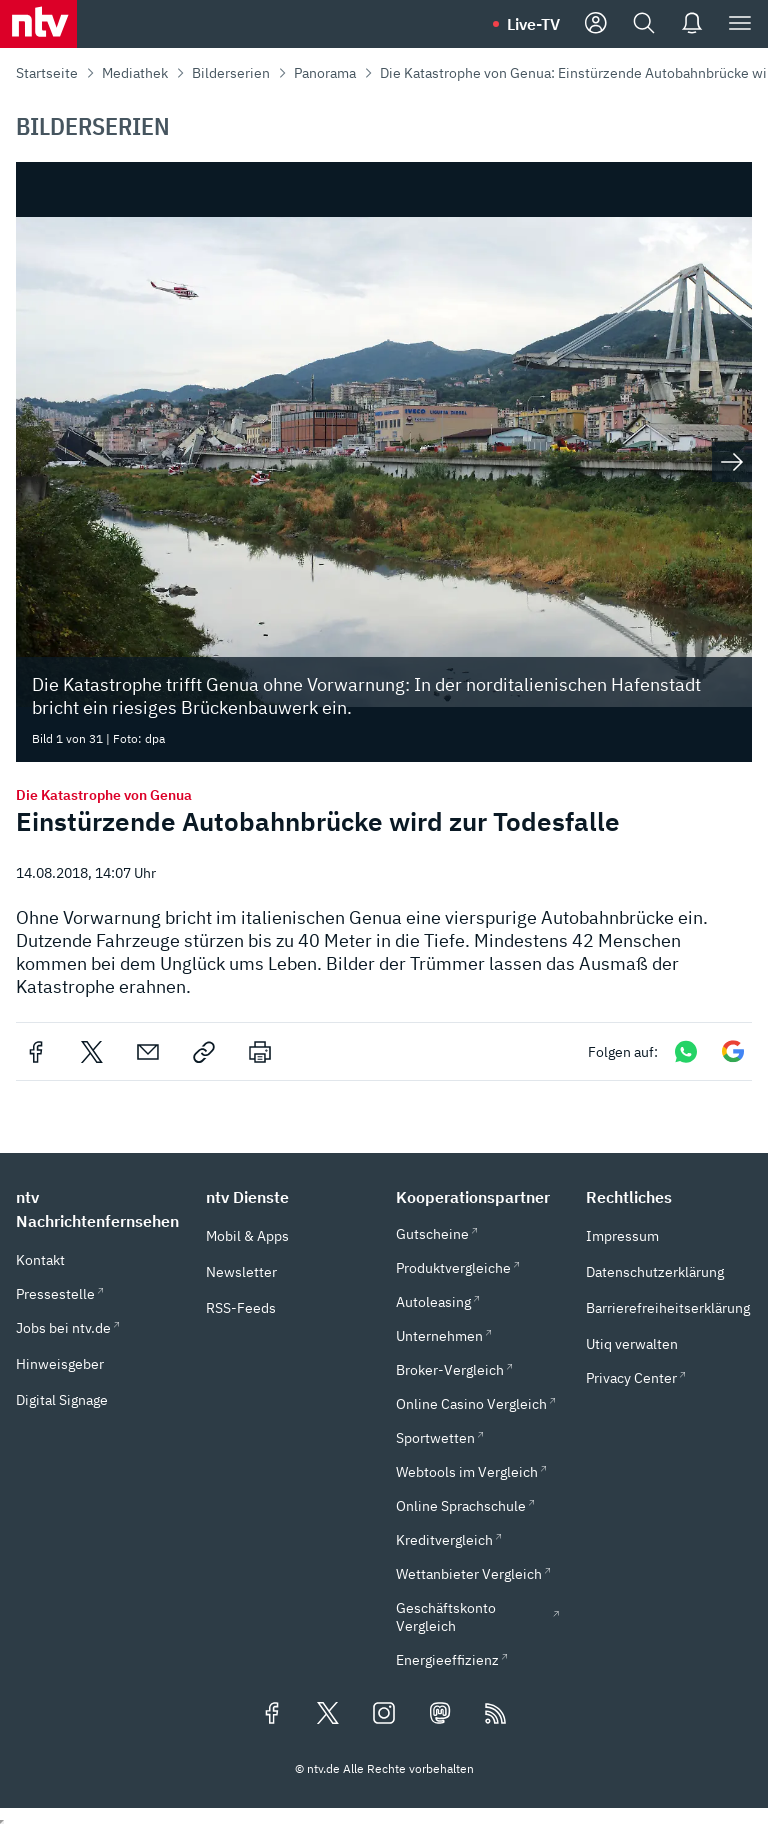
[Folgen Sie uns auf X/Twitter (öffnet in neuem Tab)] (328, 1715)
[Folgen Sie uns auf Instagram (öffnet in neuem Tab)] (384, 1715)
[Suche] (644, 24)
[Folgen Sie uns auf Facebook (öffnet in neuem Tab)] (272, 1715)
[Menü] (740, 24)
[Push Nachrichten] (692, 24)
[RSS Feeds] (496, 1715)
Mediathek (135, 73)
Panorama (325, 73)
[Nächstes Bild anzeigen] (732, 462)
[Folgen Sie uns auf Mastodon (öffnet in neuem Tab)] (440, 1715)
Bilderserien (231, 73)
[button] (99, 1209)
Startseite (47, 73)
